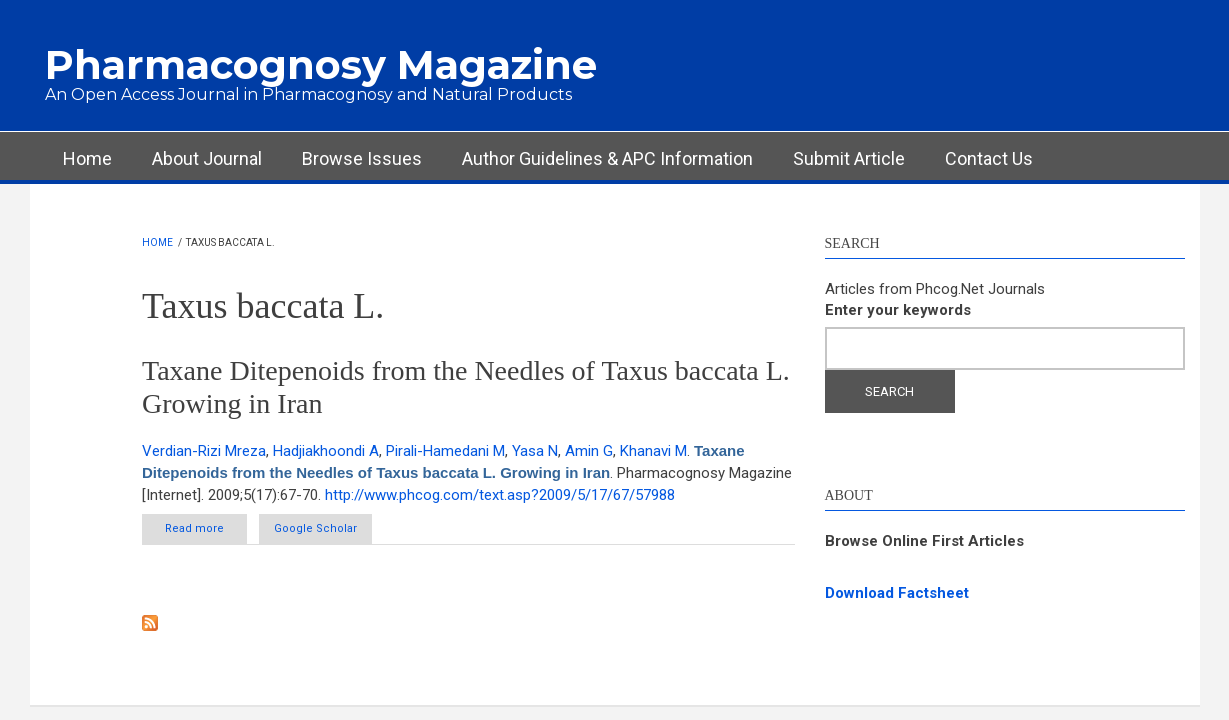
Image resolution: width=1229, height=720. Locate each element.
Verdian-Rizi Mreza (204, 451)
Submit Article (849, 158)
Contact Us (989, 158)
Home (87, 158)
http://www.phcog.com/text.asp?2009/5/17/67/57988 (500, 495)
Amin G (589, 451)
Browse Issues (362, 158)
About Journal (207, 158)
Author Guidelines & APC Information (607, 158)
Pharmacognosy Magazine (321, 64)
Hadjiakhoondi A (326, 451)
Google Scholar (315, 528)
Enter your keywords (898, 310)
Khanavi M (653, 451)
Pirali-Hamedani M (445, 451)
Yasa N (535, 451)
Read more (206, 528)
